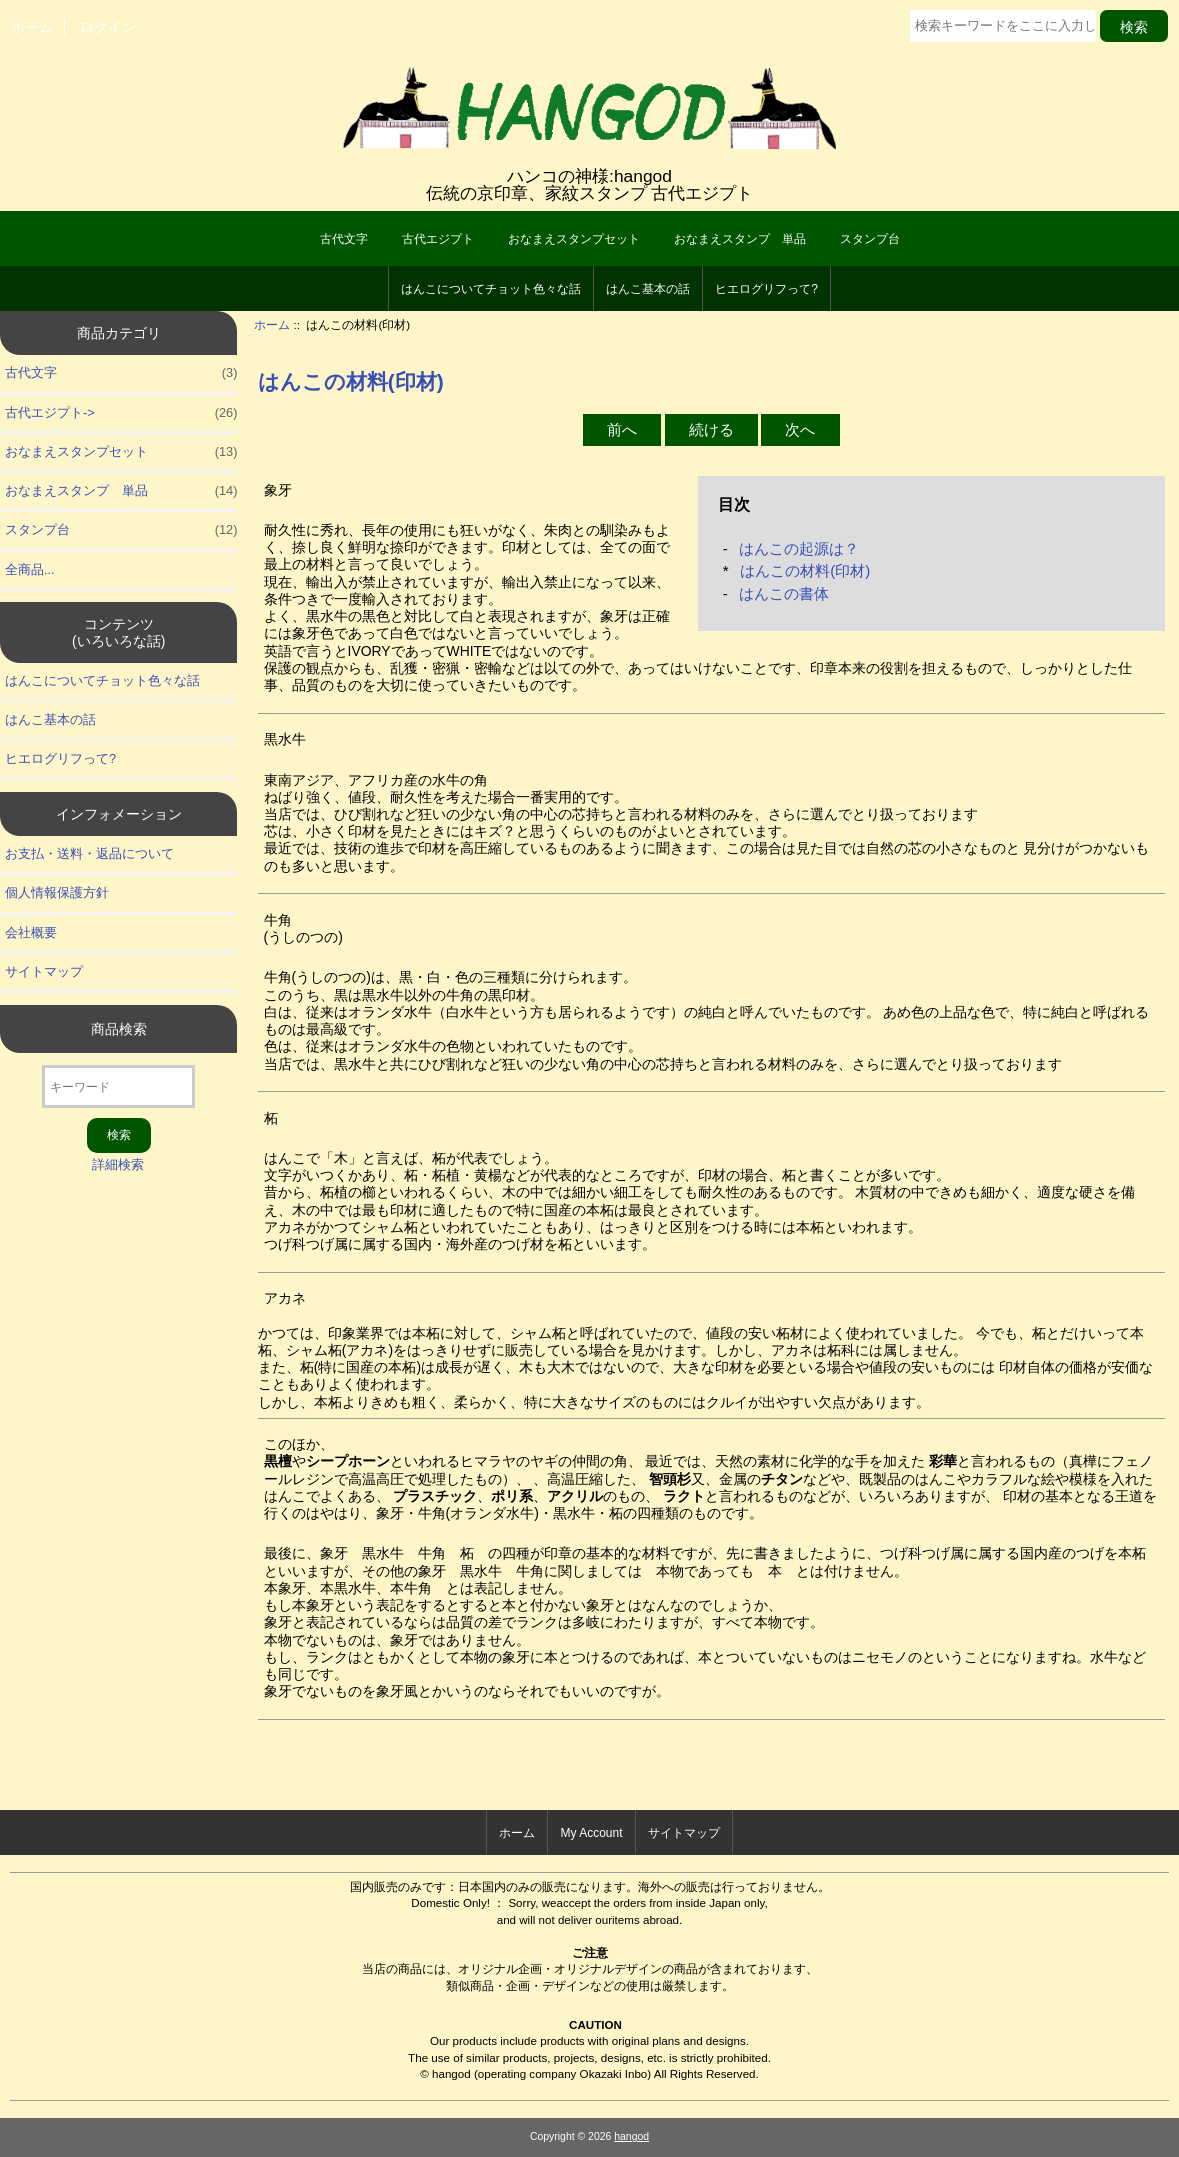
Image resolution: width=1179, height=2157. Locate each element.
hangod (631, 2136)
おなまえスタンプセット (574, 239)
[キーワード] (118, 1086)
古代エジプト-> (121, 413)
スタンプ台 (870, 239)
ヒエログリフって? (766, 289)
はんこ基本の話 (648, 289)
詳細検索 (118, 1164)
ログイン (108, 27)
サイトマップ (44, 971)
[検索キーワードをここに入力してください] (1003, 26)
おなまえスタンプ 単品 (740, 239)
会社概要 (31, 932)
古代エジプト (438, 239)
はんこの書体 (784, 593)
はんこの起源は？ (799, 548)
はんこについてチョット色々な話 (491, 289)
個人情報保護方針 (57, 892)
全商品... (30, 569)
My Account (591, 1833)
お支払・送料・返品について (89, 853)
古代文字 (344, 239)
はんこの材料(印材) (805, 570)
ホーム (32, 27)
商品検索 (119, 1029)
